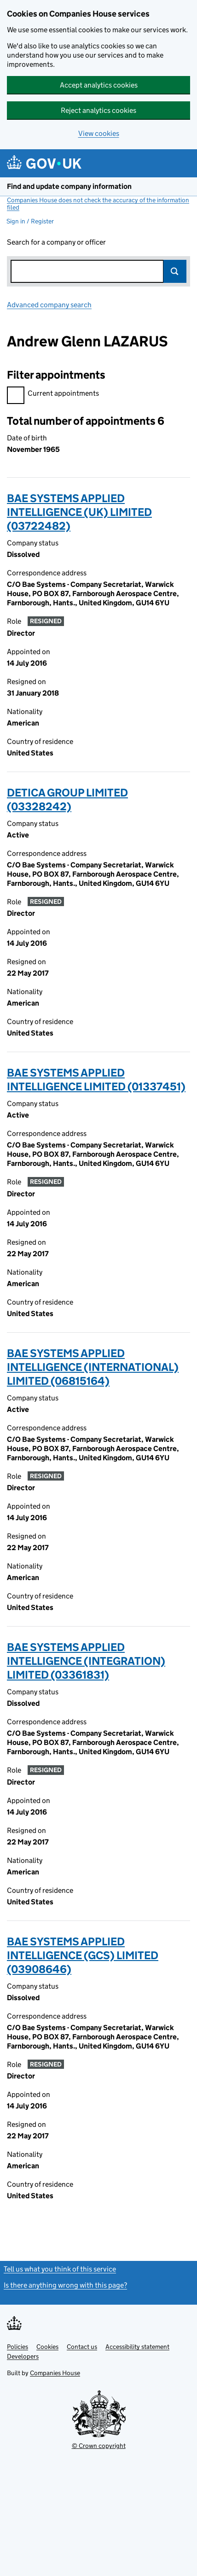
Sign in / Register (30, 221)
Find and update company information (69, 186)
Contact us (82, 2346)
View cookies (98, 133)
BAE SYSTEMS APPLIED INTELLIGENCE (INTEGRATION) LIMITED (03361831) (86, 1660)
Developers (23, 2356)
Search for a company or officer (56, 242)
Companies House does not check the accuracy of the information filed (98, 203)
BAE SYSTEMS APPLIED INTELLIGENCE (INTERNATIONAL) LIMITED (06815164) (93, 1367)
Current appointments (53, 394)
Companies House (55, 2373)
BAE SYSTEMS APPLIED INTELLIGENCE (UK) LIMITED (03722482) (79, 512)
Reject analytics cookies (98, 110)
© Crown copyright (99, 2445)
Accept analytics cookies (99, 85)
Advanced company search (49, 304)
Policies (17, 2346)
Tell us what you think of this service (60, 2269)
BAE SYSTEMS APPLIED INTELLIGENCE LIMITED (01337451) (96, 1079)
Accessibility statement (137, 2346)
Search (174, 271)
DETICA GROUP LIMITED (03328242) (67, 799)
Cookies (47, 2346)
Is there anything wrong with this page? (65, 2285)
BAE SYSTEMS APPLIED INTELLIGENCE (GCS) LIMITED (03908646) (82, 1955)
